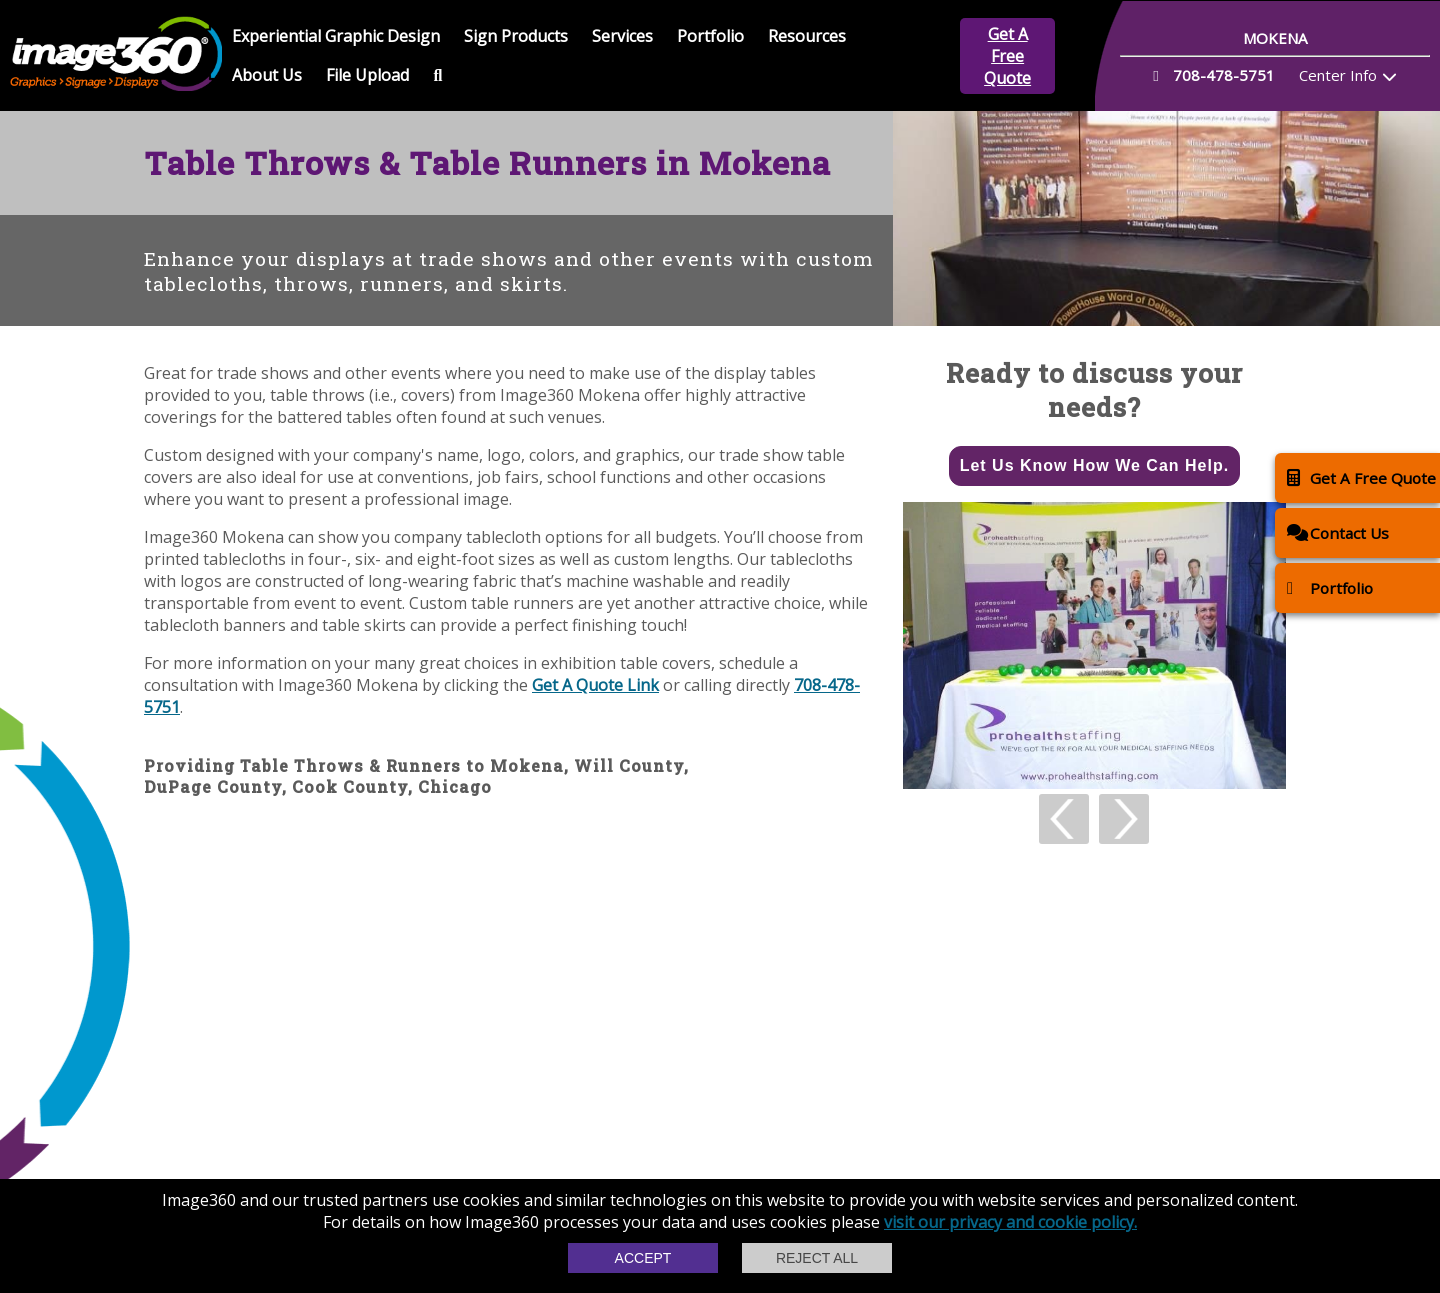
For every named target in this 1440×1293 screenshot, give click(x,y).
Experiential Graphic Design (336, 36)
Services (622, 36)
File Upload (367, 75)
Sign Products (516, 36)
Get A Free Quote (1007, 56)
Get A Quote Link (595, 685)
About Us (267, 75)
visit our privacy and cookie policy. (1010, 1222)
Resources (807, 36)
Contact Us (1338, 532)
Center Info (1338, 75)
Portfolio (710, 36)
